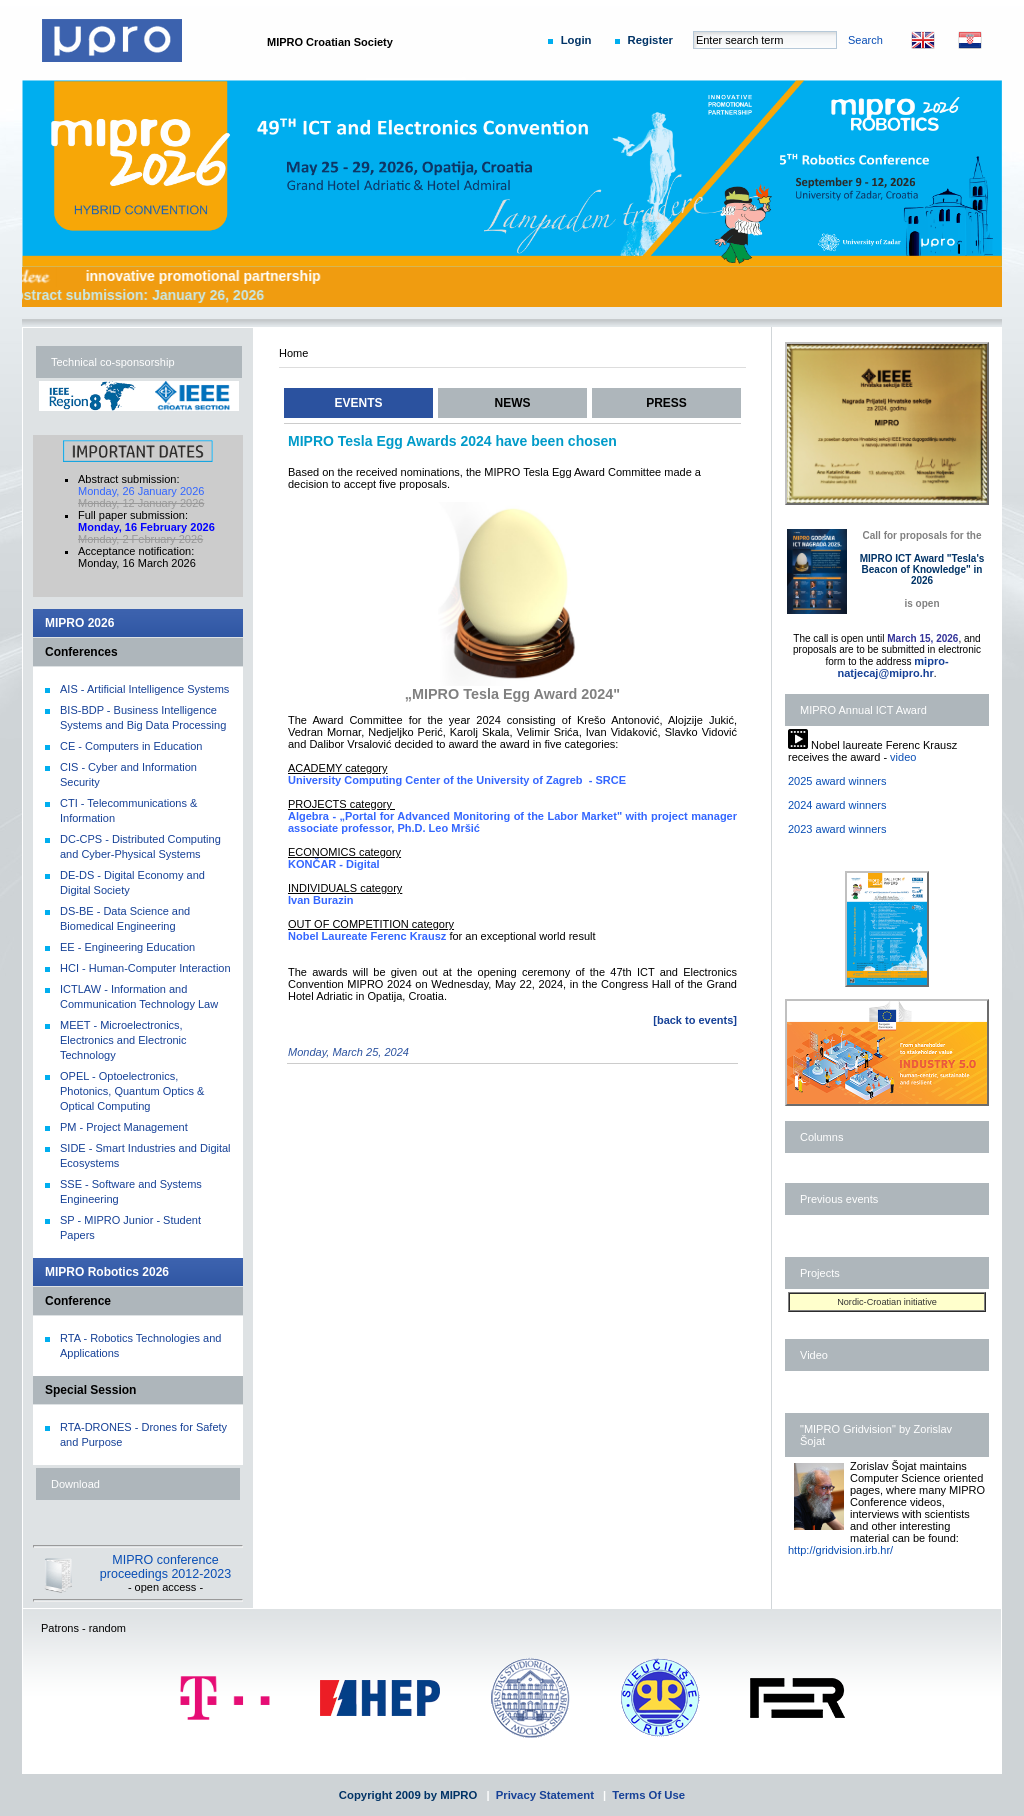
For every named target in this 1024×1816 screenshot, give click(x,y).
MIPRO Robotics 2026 (107, 1272)
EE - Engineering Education (127, 947)
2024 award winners (837, 805)
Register (650, 40)
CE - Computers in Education (131, 746)
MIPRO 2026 (79, 623)
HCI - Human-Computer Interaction (145, 968)
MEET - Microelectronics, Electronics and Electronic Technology (123, 1040)
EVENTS (358, 403)
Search (865, 40)
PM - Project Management (124, 1127)
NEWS (513, 403)
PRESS (666, 403)
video (903, 757)
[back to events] (695, 1020)
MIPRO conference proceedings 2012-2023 (165, 1567)
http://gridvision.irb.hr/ (840, 1550)
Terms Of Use (648, 1795)
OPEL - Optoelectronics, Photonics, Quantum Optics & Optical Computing (132, 1091)
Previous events (839, 1199)
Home (293, 353)
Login (576, 40)
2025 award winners (837, 781)
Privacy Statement (545, 1795)
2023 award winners (837, 829)
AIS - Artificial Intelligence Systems (144, 689)
